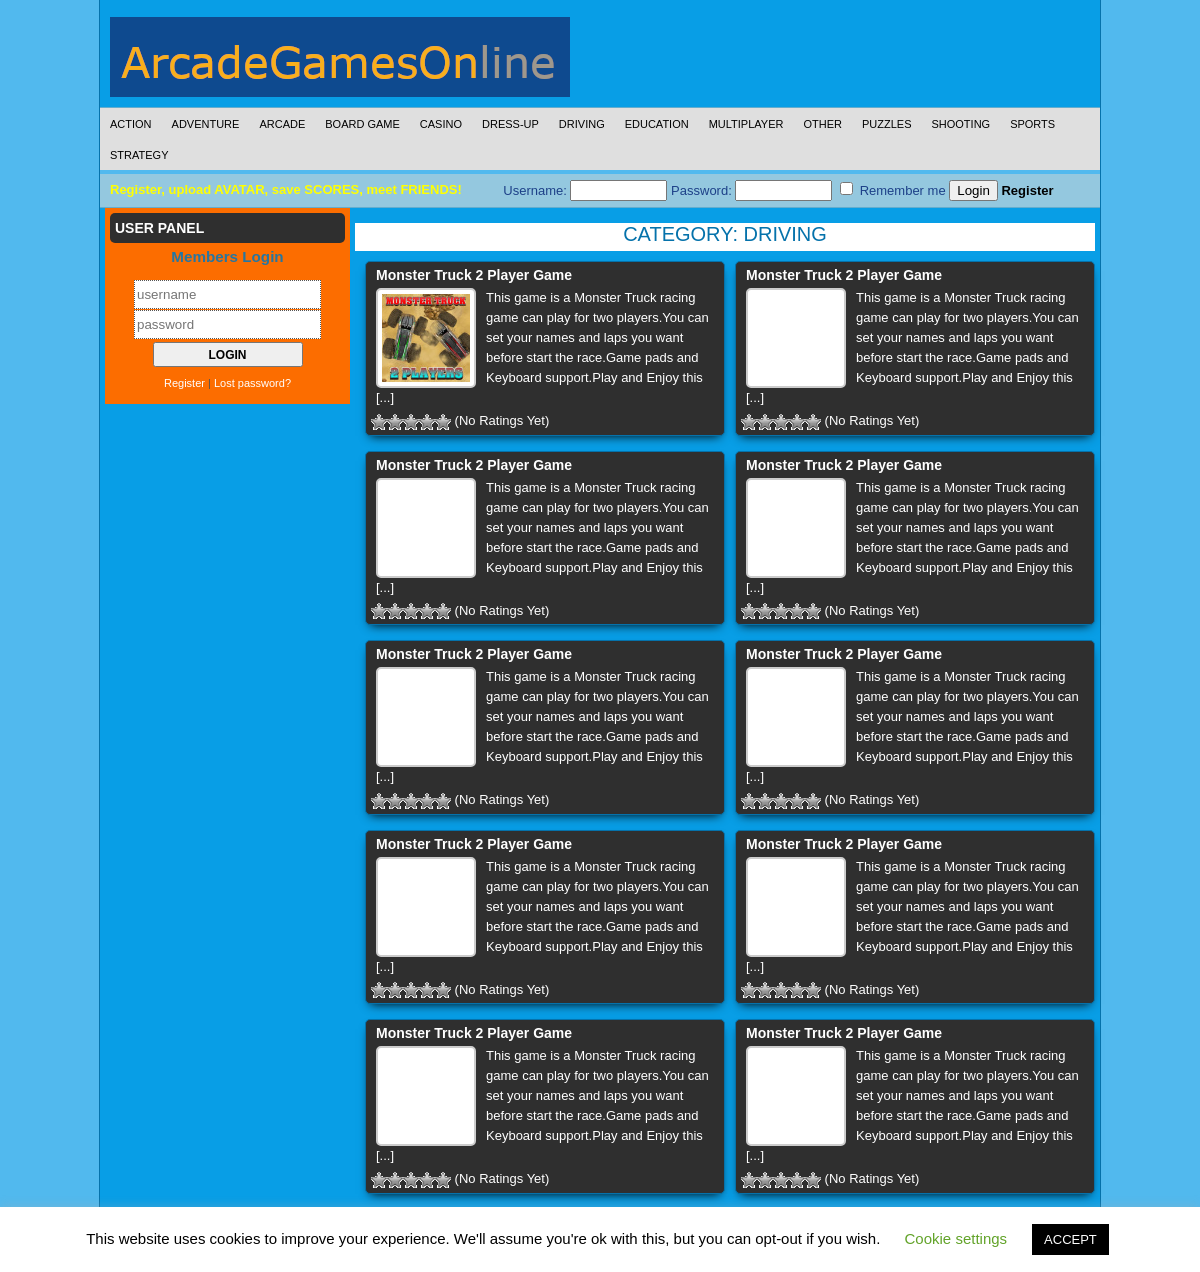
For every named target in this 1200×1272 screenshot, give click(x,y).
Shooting (960, 124)
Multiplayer (746, 124)
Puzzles (887, 124)
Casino (441, 124)
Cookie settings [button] (956, 1238)
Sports (1032, 124)
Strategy (139, 155)
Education (657, 124)
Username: (585, 190)
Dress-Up (510, 124)
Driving (582, 124)
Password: (751, 190)
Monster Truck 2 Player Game (474, 275)
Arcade (282, 124)
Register (1027, 190)
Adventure (206, 124)
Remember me (893, 190)
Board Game (362, 124)
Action (131, 124)
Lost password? (252, 383)
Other (822, 124)
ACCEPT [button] (1070, 1239)
